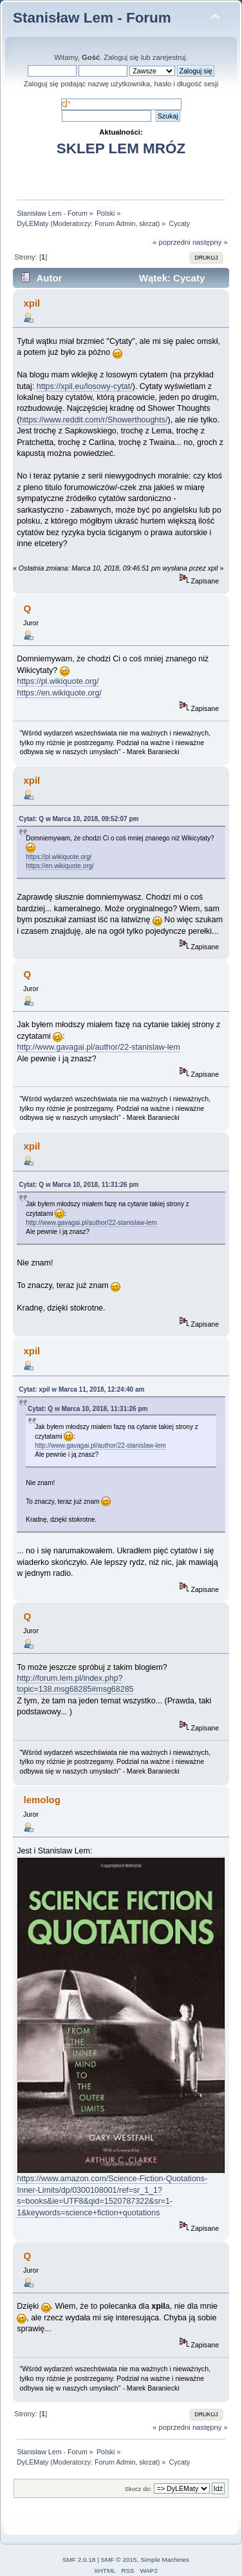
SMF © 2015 (119, 2559)
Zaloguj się (121, 57)
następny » (210, 242)
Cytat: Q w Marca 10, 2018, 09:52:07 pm (78, 818)
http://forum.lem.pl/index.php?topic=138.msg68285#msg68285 (75, 1684)
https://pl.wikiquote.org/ (58, 681)
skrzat (148, 223)
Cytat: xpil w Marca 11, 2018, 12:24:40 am (81, 1389)
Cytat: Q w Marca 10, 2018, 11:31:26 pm (78, 1184)
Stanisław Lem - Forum (92, 18)
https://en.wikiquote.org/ (59, 692)
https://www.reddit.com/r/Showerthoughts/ (93, 419)
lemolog (41, 1799)
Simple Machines (164, 2559)
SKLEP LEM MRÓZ (121, 148)
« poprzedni (172, 242)
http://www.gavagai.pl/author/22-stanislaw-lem (98, 1047)
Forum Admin (115, 223)
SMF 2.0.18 (79, 2559)
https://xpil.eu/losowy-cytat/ (85, 386)
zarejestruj (169, 57)
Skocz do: (138, 2488)
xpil (31, 303)
